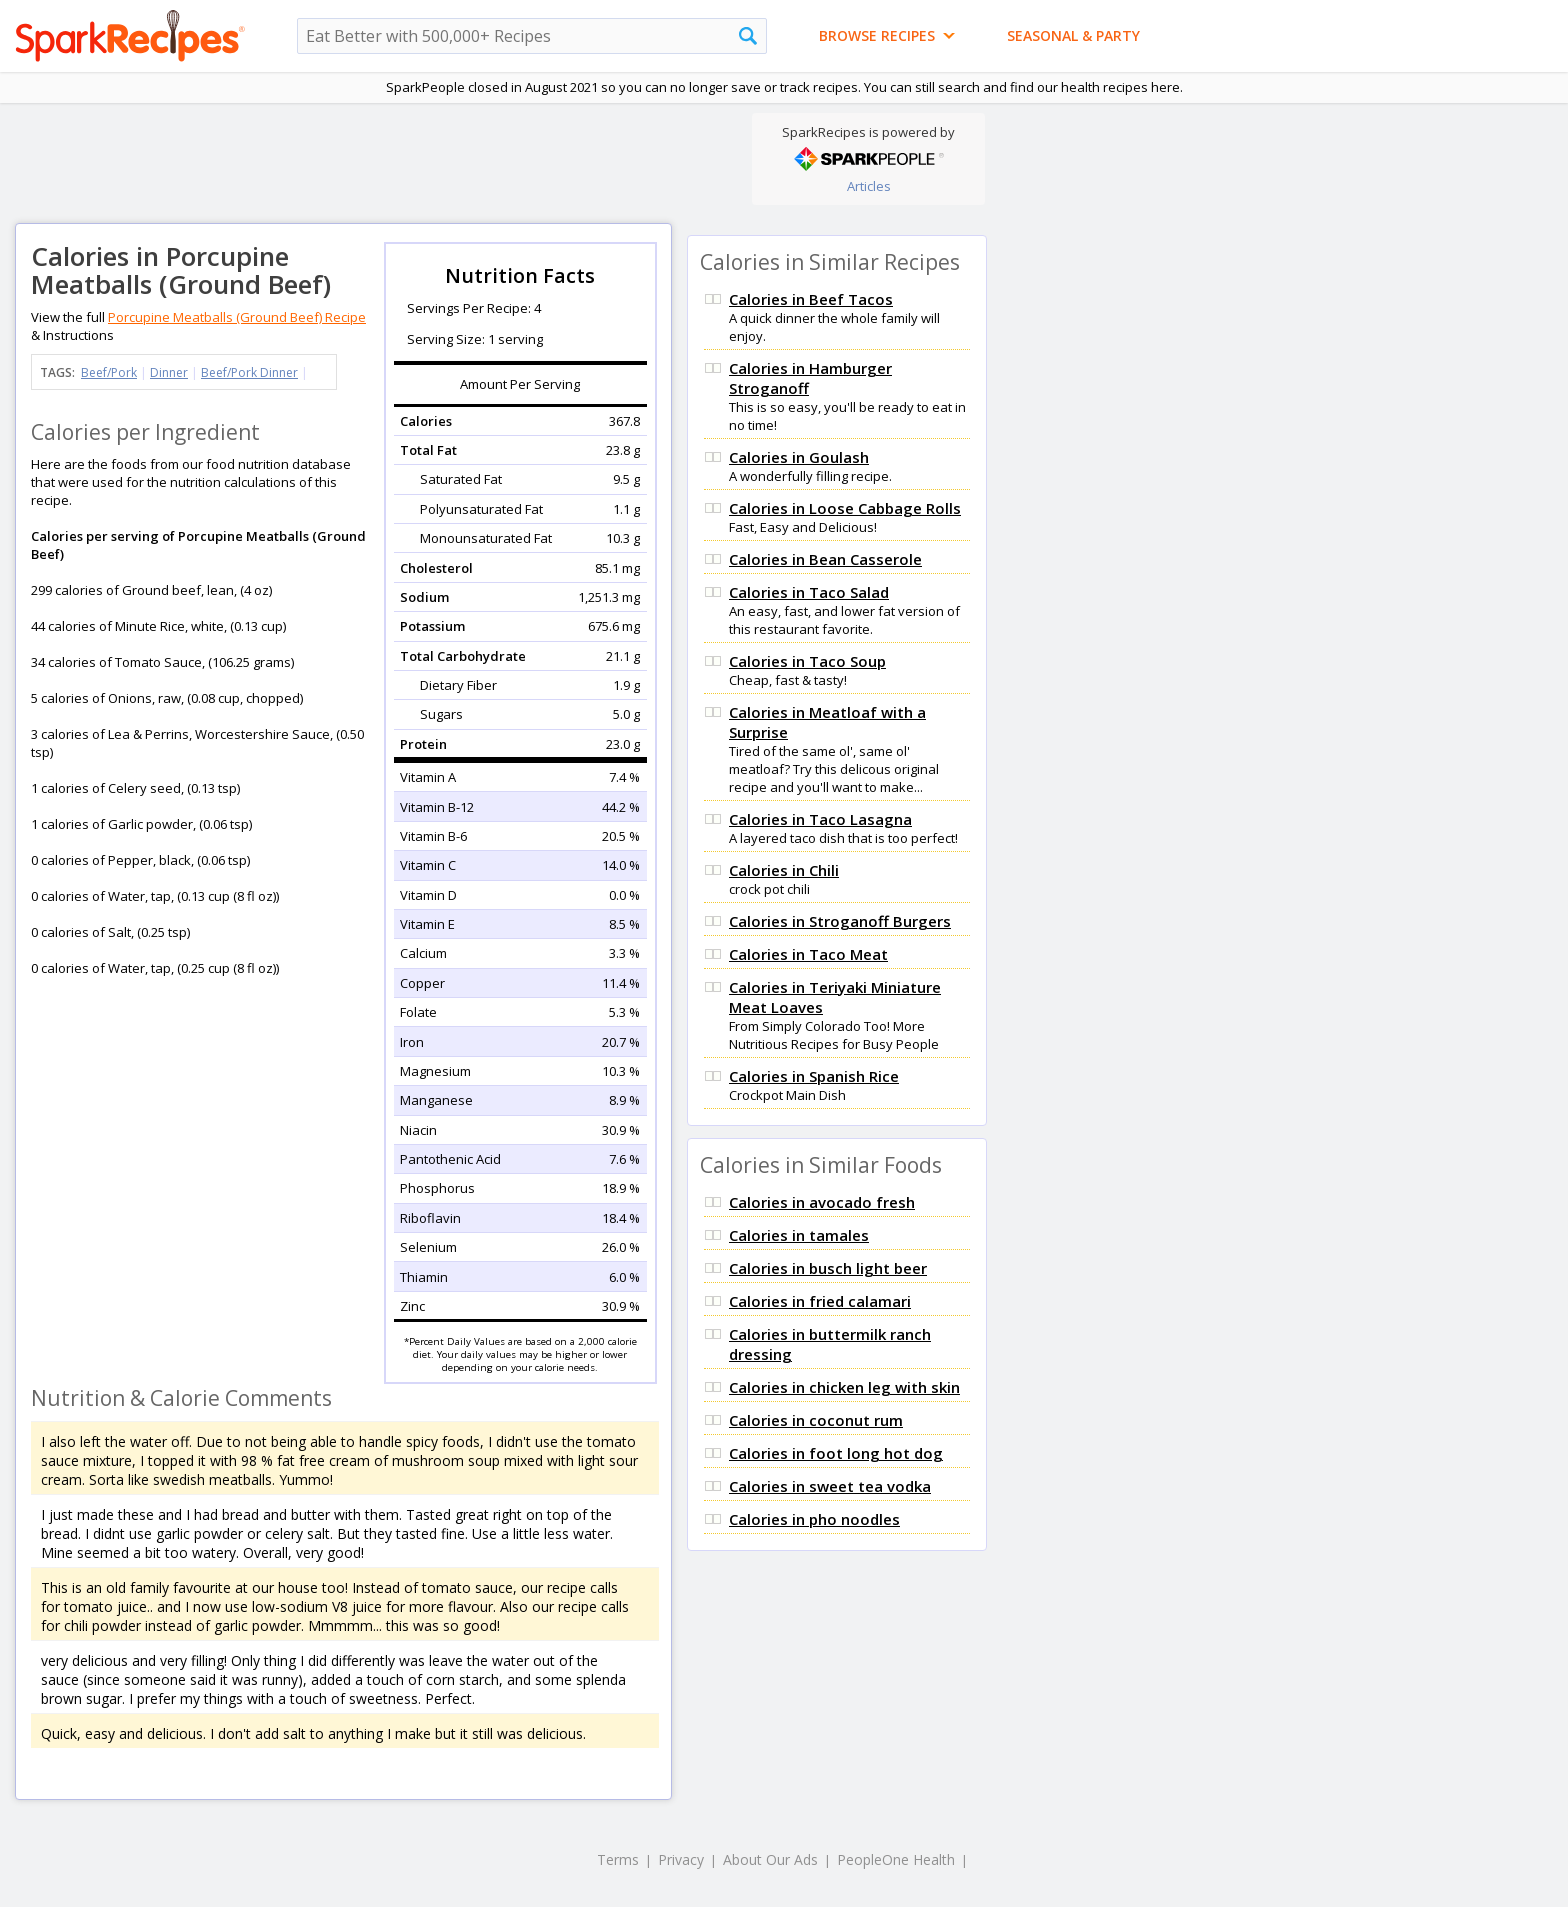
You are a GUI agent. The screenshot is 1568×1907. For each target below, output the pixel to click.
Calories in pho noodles (814, 1519)
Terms (618, 1859)
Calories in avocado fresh (822, 1202)
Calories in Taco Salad (809, 592)
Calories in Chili (784, 870)
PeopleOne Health (896, 1859)
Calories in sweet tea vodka (830, 1486)
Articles (869, 186)
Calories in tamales (799, 1235)
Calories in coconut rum (816, 1420)
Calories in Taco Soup (807, 661)
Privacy (681, 1859)
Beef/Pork (109, 372)
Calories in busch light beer (828, 1268)
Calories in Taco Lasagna (820, 819)
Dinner (169, 372)
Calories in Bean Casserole (825, 559)
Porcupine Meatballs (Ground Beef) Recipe (237, 317)
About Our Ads (770, 1859)
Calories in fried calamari (820, 1301)
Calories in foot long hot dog (836, 1453)
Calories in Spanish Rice (814, 1076)
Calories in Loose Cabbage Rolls (845, 508)
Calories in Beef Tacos (811, 299)
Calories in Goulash (799, 457)
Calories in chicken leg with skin (844, 1387)
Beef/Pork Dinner (249, 372)
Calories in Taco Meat (808, 954)
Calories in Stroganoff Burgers (840, 921)
